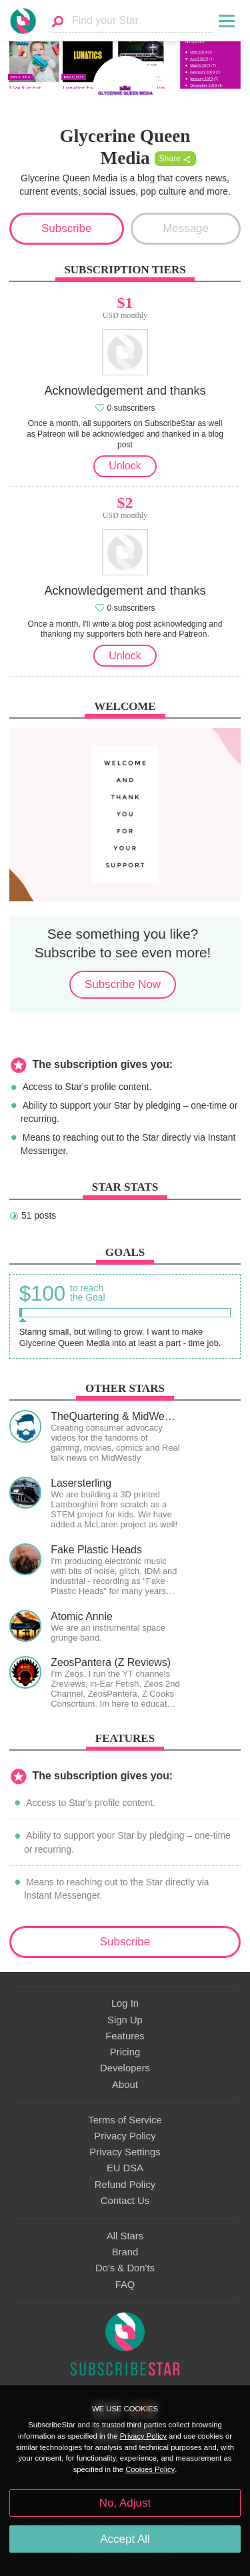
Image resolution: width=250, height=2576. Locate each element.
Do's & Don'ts (125, 2268)
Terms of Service (124, 2120)
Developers (125, 2068)
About (125, 2084)
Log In (125, 2003)
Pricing (125, 2052)
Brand (125, 2252)
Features (125, 2036)
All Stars (125, 2236)
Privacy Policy (124, 2136)
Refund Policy (125, 2184)
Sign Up (125, 2020)
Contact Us (125, 2200)
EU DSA (125, 2168)
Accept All (125, 2539)
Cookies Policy (150, 2469)
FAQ (125, 2284)
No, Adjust (125, 2503)
